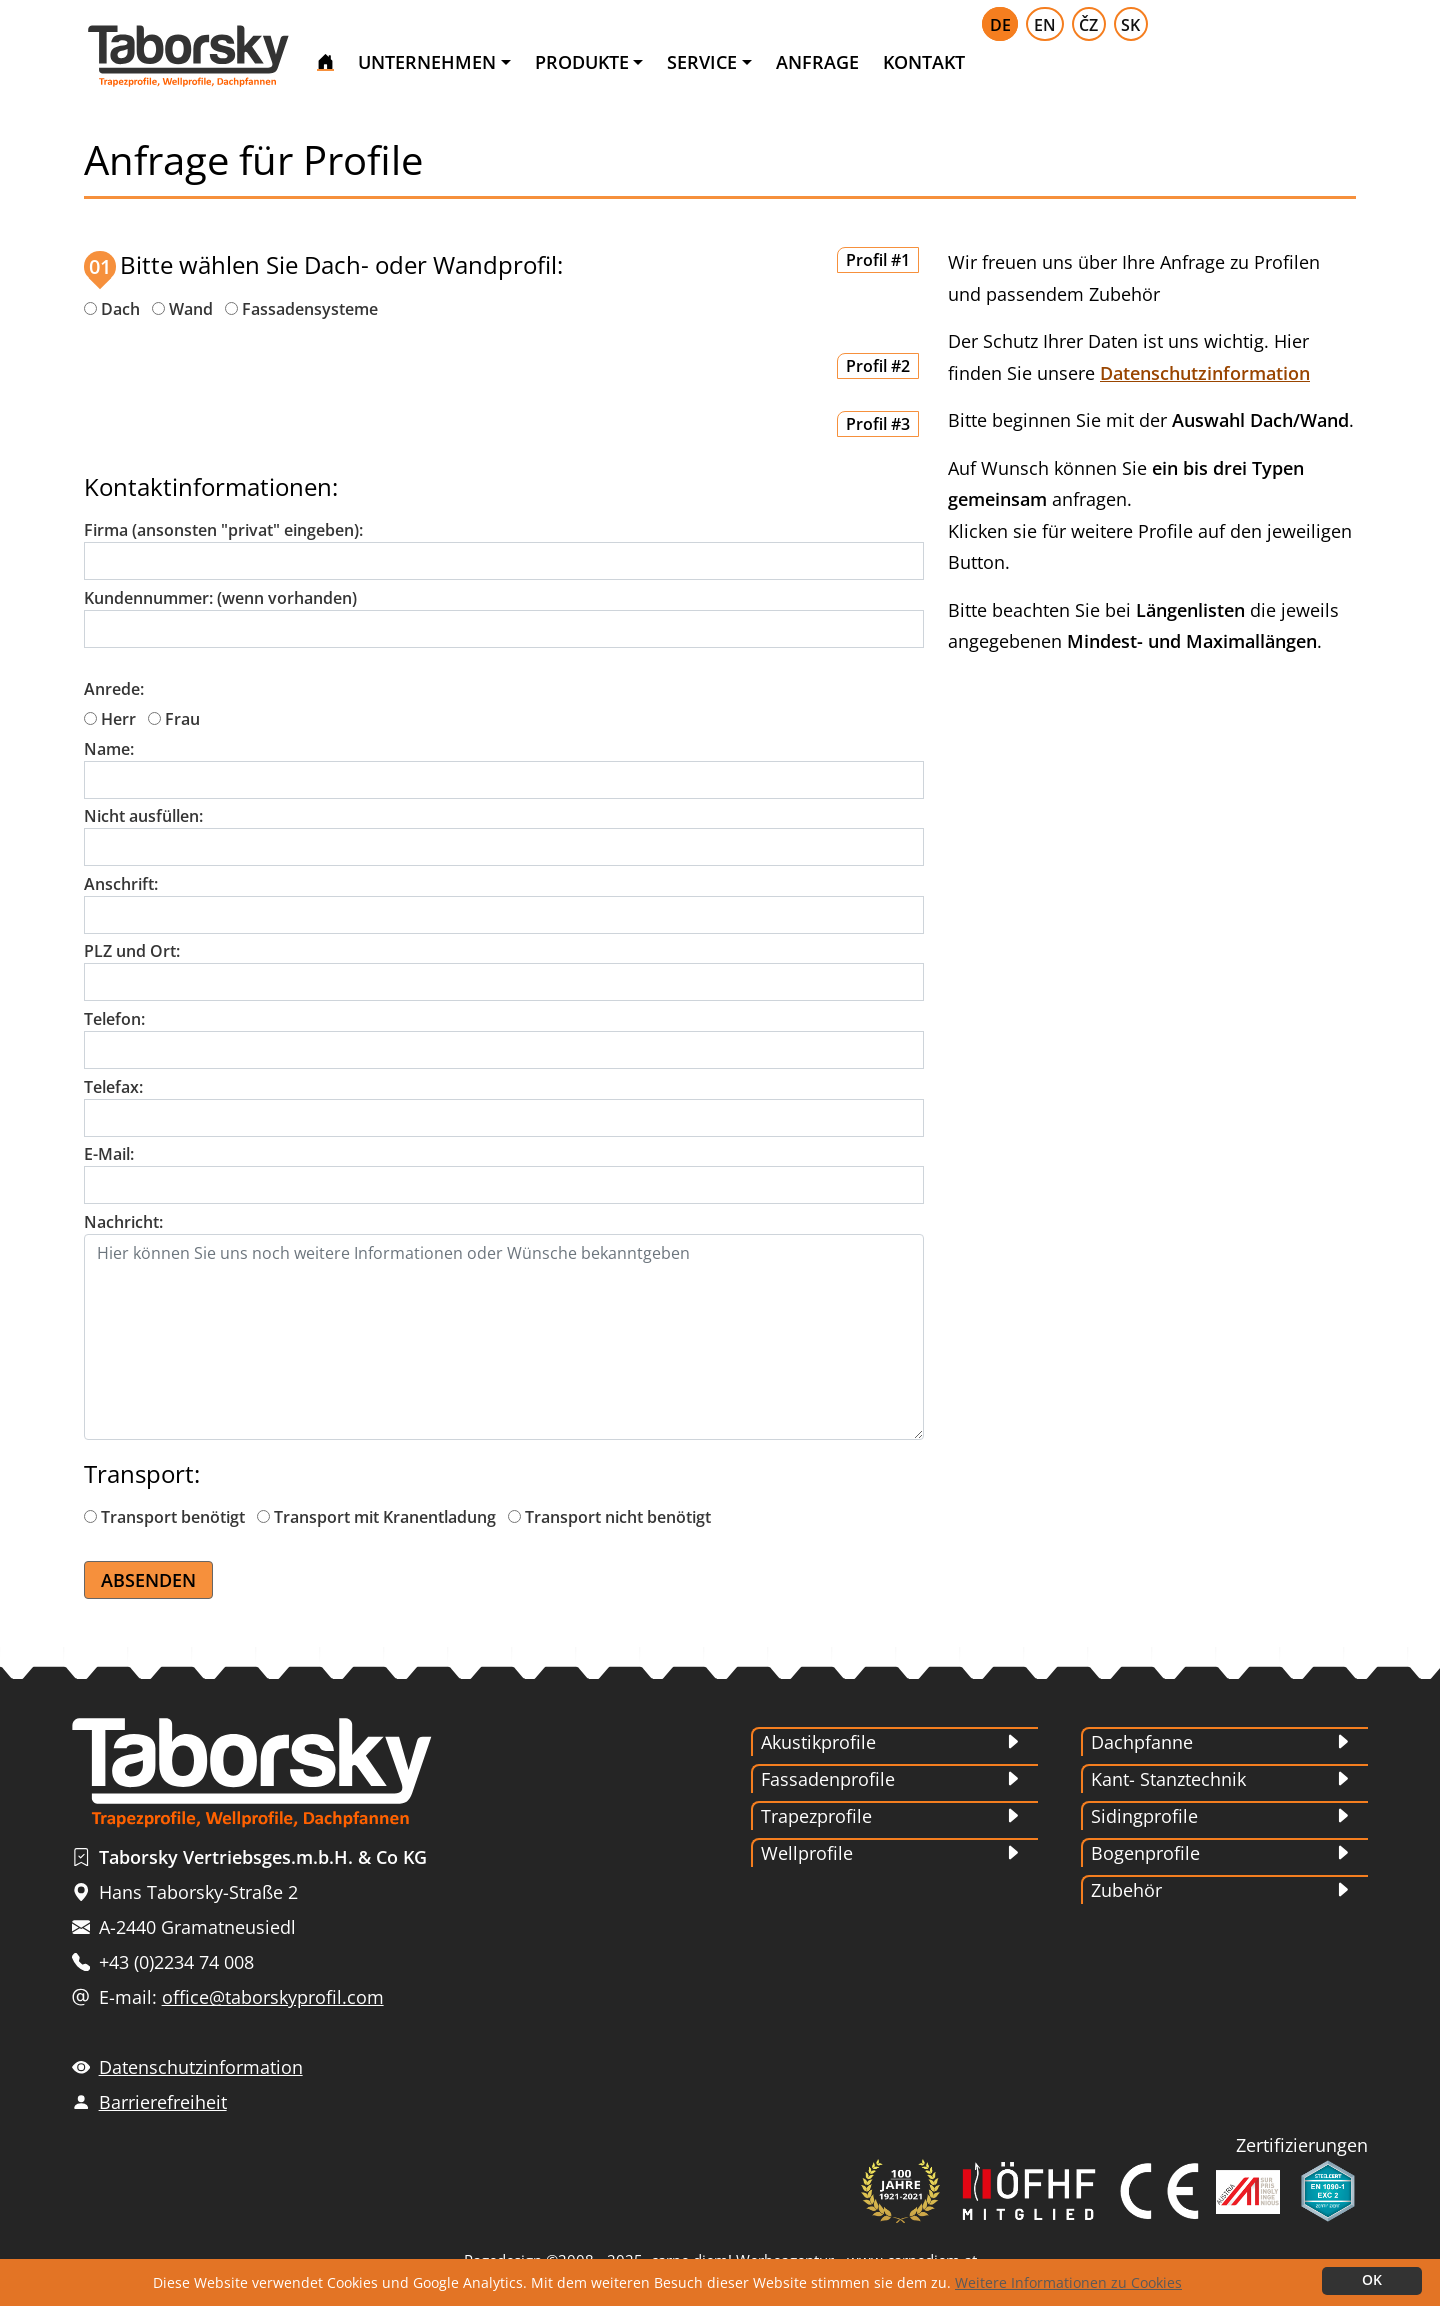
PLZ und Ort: (132, 951)
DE (1000, 25)
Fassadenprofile (828, 1779)
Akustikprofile (818, 1742)
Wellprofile (807, 1853)
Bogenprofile (1145, 1853)
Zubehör (1126, 1890)
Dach (120, 309)
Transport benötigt (164, 1517)
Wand (191, 309)
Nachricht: (123, 1222)
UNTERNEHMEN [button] (427, 62)
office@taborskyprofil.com (273, 1997)
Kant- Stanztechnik (1168, 1779)
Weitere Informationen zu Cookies (1068, 2282)
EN (1045, 25)
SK (1130, 25)
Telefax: (113, 1087)
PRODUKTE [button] (582, 62)
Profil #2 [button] (878, 366)
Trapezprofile (816, 1816)
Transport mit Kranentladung (376, 1517)
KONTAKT (924, 62)
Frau (174, 719)
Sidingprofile (1144, 1816)
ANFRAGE (817, 62)
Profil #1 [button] (878, 260)
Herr (110, 719)
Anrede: (114, 689)
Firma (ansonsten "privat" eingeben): (223, 530)
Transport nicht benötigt (609, 1517)
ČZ (1088, 25)
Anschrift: (121, 884)
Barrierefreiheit (163, 2102)
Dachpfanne (1142, 1742)
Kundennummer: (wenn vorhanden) (220, 598)
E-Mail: (109, 1154)
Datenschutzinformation (1205, 373)
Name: (109, 749)
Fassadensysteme (310, 309)
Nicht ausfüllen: (143, 816)
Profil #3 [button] (878, 424)
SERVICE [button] (702, 62)
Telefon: (114, 1019)
